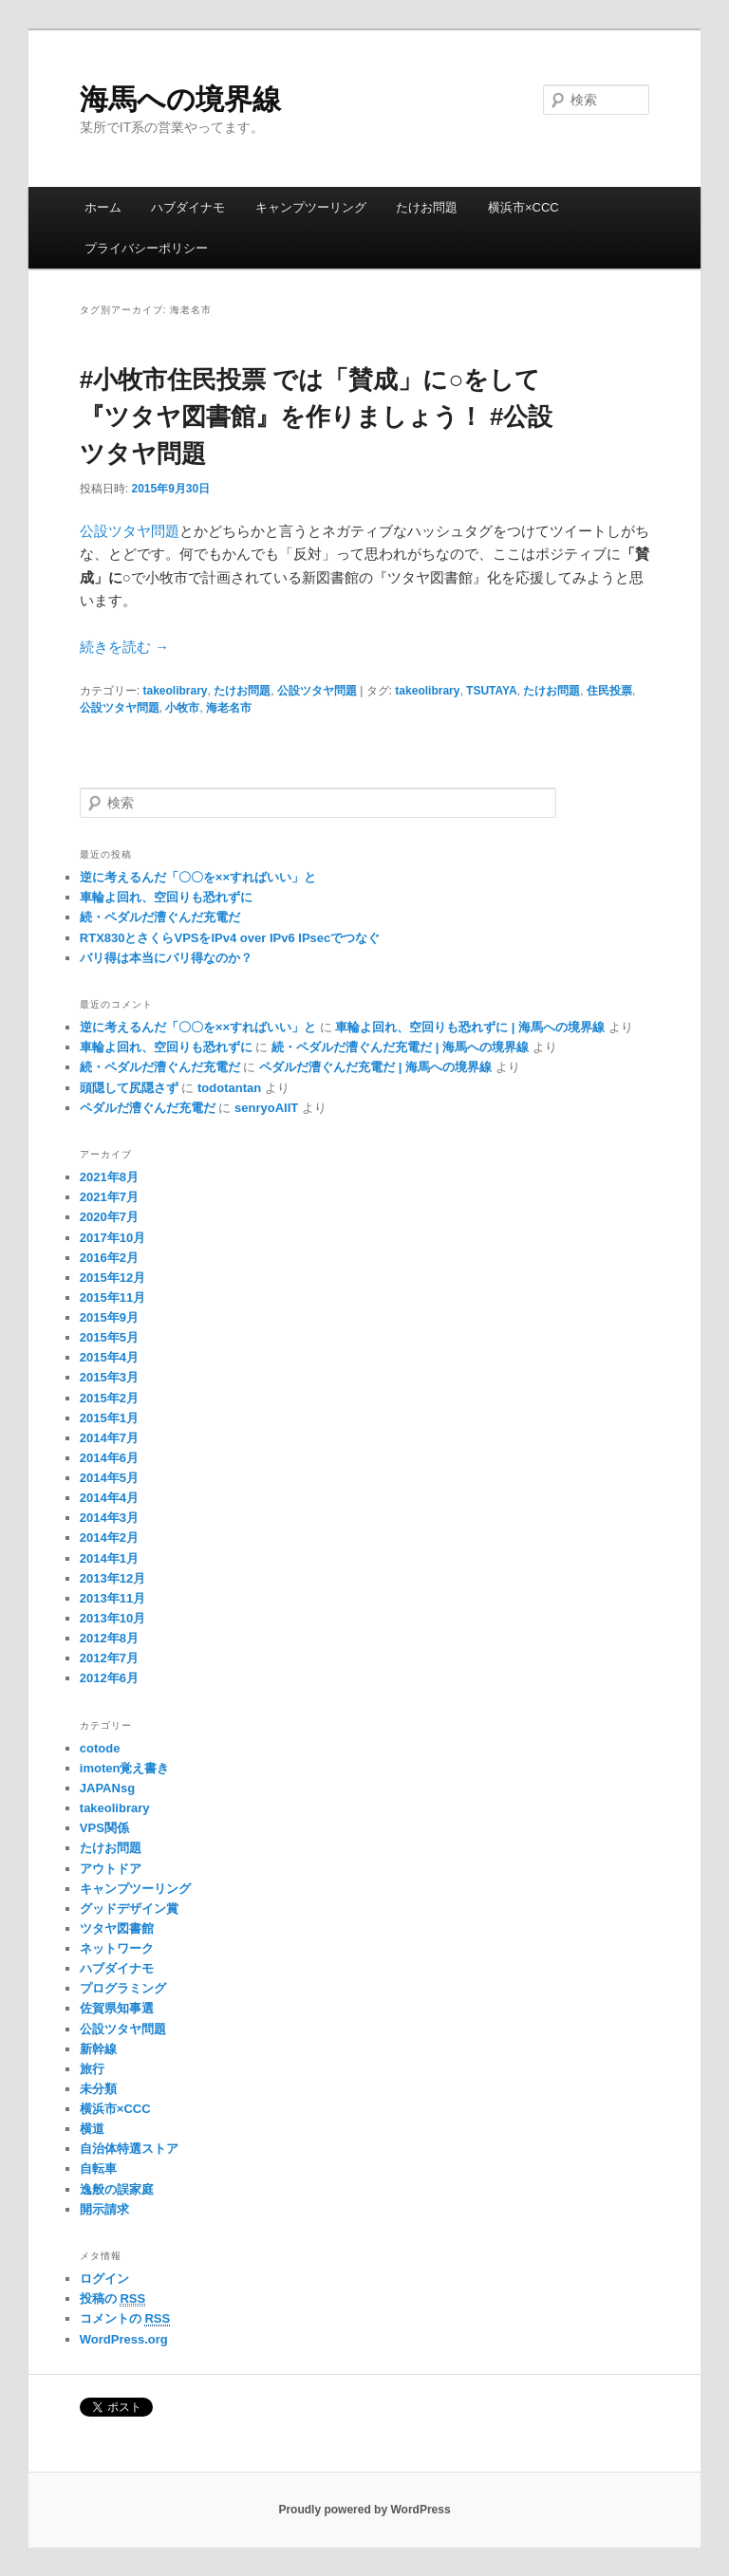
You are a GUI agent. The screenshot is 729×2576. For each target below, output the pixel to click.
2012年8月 (109, 1638)
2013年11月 (112, 1598)
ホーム (103, 207)
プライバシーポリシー (146, 248)
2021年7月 (109, 1197)
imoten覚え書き (125, 1768)
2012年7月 (109, 1658)
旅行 (92, 2069)
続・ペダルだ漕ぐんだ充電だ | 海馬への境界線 (400, 1047)
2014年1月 (109, 1558)
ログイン (104, 2278)
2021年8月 (109, 1177)
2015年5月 (109, 1337)
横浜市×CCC (523, 207)
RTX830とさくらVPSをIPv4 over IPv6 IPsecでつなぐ (230, 938)
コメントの (125, 2318)
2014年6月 (109, 1458)
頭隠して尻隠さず (129, 1088)
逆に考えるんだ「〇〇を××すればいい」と (198, 877)
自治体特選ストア (129, 2148)
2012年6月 (109, 1678)
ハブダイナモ (188, 207)
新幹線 (98, 2049)
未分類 (98, 2089)
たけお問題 (427, 207)
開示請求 (104, 2209)
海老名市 (229, 707)
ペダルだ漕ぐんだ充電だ (147, 1108)
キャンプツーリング (310, 207)
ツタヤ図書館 (117, 1928)
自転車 (98, 2168)
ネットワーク (117, 1948)
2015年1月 (109, 1418)
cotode (100, 1748)
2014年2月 (109, 1537)
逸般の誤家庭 (117, 2189)
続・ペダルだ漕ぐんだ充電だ (160, 917)
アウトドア (110, 1869)
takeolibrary (174, 690)
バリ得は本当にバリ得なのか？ (166, 958)
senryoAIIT (266, 1108)
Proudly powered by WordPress (364, 2509)
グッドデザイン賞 (129, 1908)
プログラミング (123, 1988)
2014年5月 (109, 1478)
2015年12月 (112, 1277)
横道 (92, 2129)
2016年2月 (109, 1258)
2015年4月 (109, 1357)
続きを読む (124, 647)
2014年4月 (109, 1498)
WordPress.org (124, 2339)
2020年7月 (109, 1217)
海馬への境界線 (180, 99)
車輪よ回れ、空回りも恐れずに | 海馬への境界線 (470, 1027)
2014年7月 (109, 1438)
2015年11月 (112, 1297)
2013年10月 (112, 1618)
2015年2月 (109, 1398)
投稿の (112, 2299)
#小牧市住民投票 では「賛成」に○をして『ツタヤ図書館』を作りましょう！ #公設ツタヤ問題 (316, 416)
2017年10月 (112, 1238)
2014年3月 (109, 1517)
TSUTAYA (491, 690)
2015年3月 (109, 1377)
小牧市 (182, 707)
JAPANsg (107, 1788)
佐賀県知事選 (117, 2008)
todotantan (229, 1088)
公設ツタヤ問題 (129, 531)
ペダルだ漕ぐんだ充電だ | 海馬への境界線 (375, 1067)
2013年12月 (112, 1578)
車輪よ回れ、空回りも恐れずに (166, 897)
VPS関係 (104, 1828)
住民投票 (609, 690)
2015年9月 (109, 1317)
